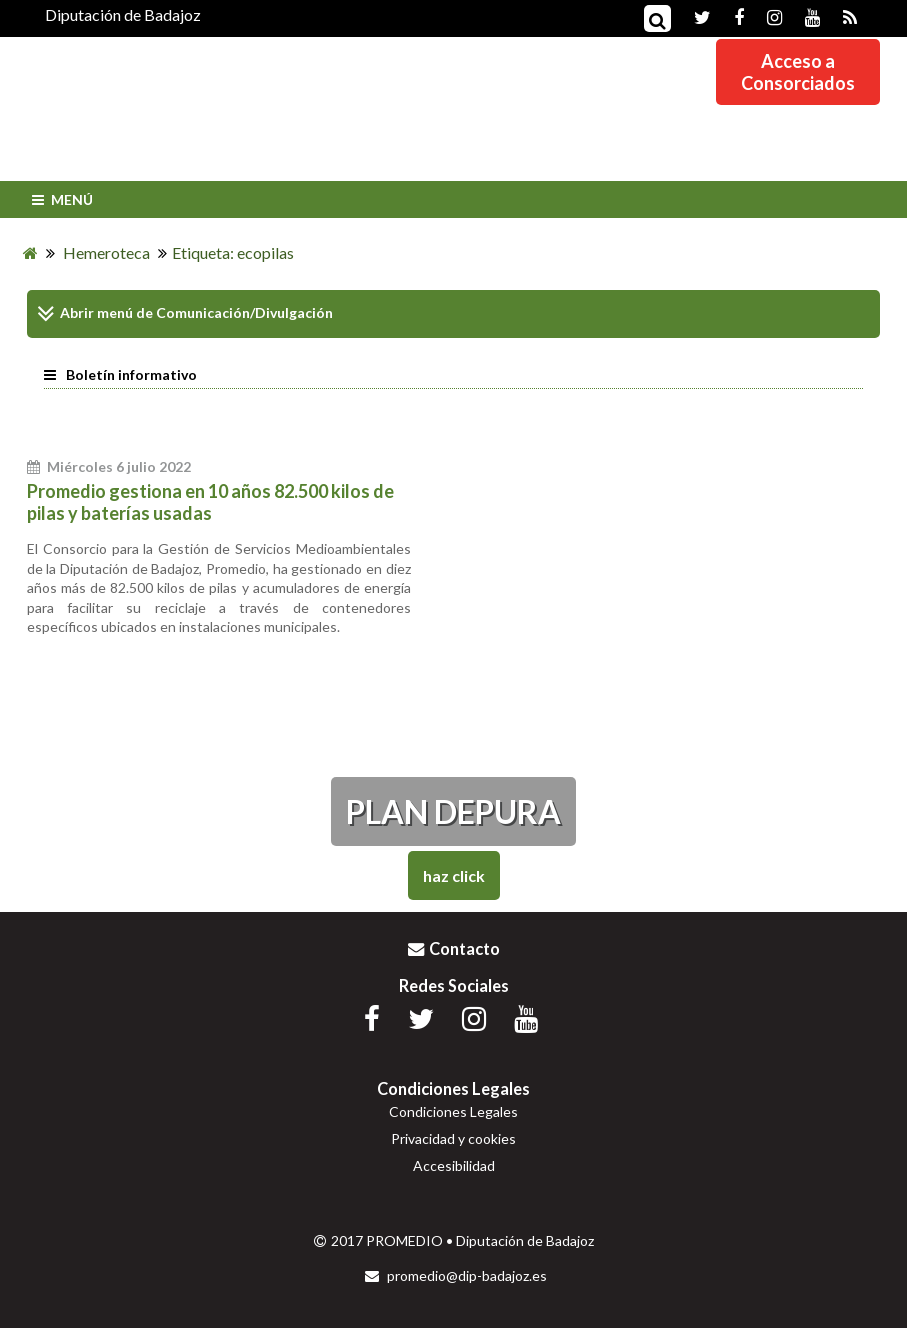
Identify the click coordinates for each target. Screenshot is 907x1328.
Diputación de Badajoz (123, 14)
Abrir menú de (95, 314)
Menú (60, 199)
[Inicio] (30, 252)
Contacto (454, 948)
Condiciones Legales (453, 1111)
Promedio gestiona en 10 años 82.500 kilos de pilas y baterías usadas (210, 502)
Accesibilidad (454, 1165)
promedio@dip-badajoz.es (456, 1275)
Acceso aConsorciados (798, 72)
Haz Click (454, 875)
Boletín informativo (120, 374)
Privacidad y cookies (453, 1138)
